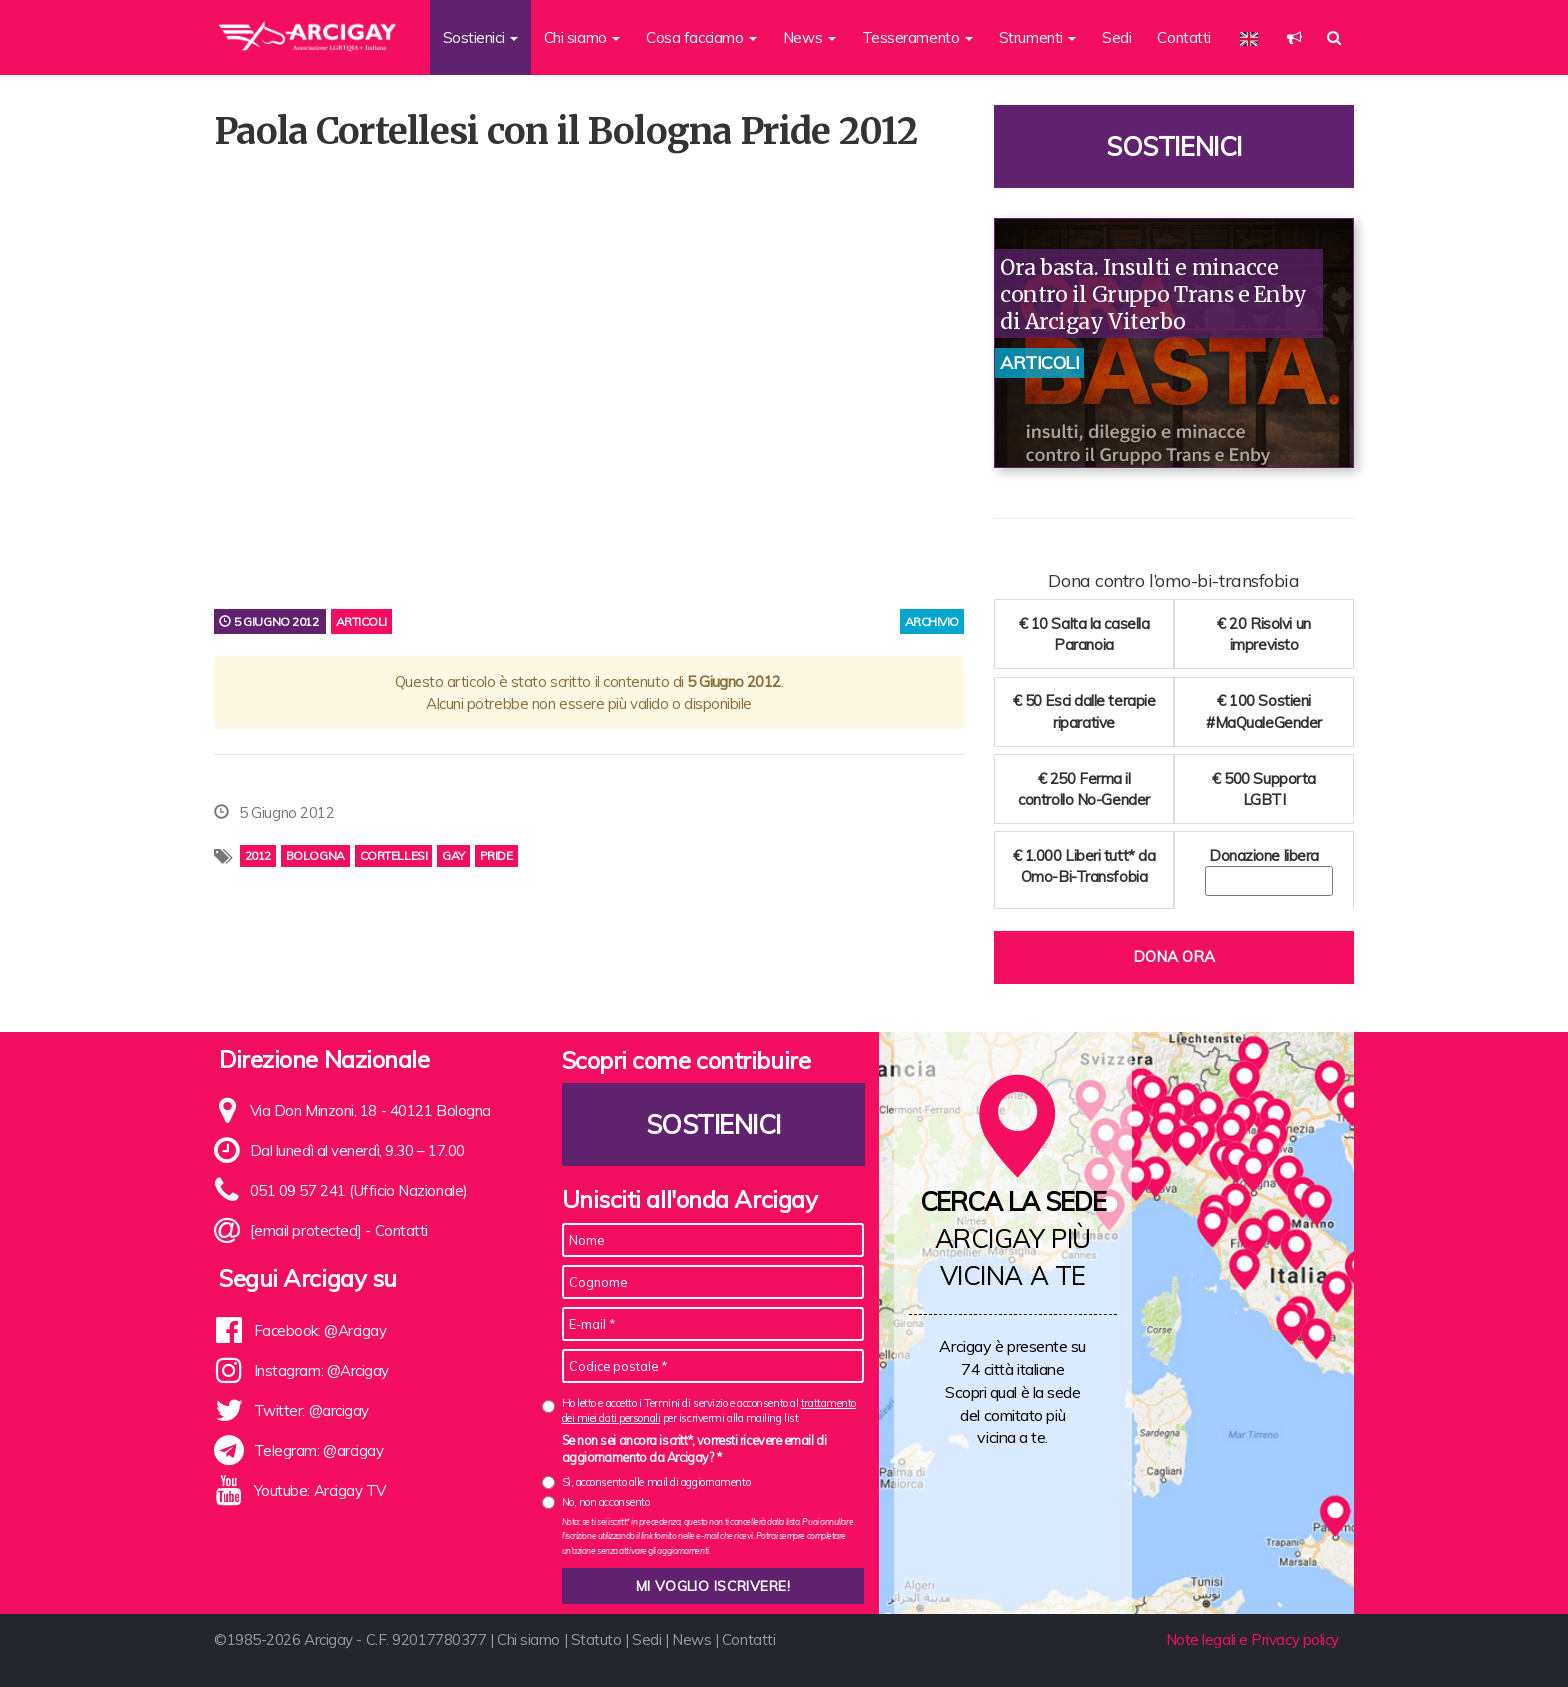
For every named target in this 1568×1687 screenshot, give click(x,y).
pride (496, 855)
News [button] (809, 37)
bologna (315, 855)
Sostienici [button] (480, 37)
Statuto (596, 1639)
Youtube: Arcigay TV (320, 1490)
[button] (1294, 37)
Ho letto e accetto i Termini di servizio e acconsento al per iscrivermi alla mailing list (709, 1410)
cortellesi (394, 855)
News (691, 1639)
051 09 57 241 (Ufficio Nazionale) (359, 1190)
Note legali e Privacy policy (1252, 1639)
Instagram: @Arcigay (321, 1370)
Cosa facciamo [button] (701, 37)
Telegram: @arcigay (319, 1450)
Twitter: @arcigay (311, 1410)
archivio (932, 621)
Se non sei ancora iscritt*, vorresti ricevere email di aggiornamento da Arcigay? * (694, 1449)
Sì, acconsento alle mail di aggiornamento (656, 1482)
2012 (258, 855)
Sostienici (1174, 146)
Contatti (1183, 37)
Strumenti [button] (1038, 37)
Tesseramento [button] (917, 37)
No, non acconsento (606, 1502)
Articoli (361, 621)
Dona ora (1174, 956)
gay (453, 855)
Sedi (1116, 37)
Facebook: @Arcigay (320, 1330)
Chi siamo (528, 1639)
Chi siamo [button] (582, 37)
